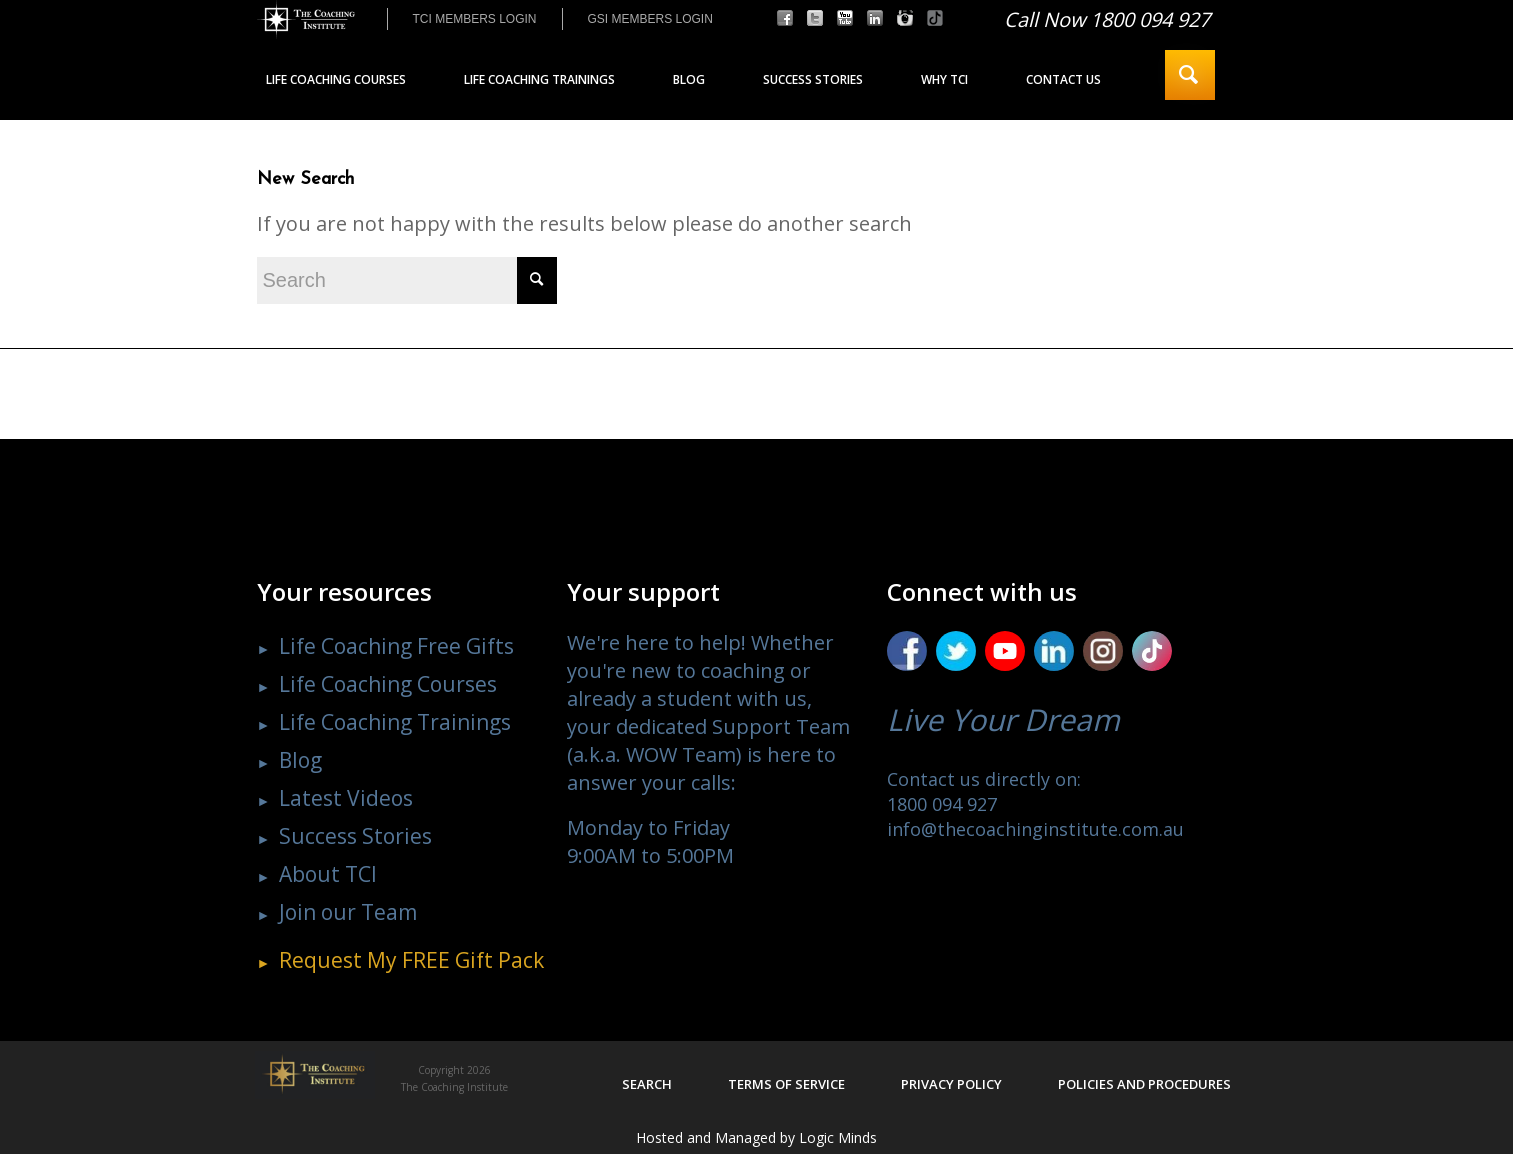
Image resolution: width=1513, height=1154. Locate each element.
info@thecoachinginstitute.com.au (1035, 829)
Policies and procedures (1144, 1084)
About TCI (328, 874)
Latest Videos (346, 798)
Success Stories (355, 836)
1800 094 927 (942, 804)
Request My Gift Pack (411, 960)
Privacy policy (951, 1084)
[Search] (1190, 75)
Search (647, 1084)
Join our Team (348, 912)
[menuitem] (474, 19)
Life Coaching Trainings (395, 722)
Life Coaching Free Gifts (396, 646)
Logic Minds (838, 1137)
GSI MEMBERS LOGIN (650, 19)
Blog (300, 760)
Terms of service (786, 1084)
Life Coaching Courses (388, 684)
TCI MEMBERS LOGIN (475, 19)
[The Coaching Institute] (306, 20)
